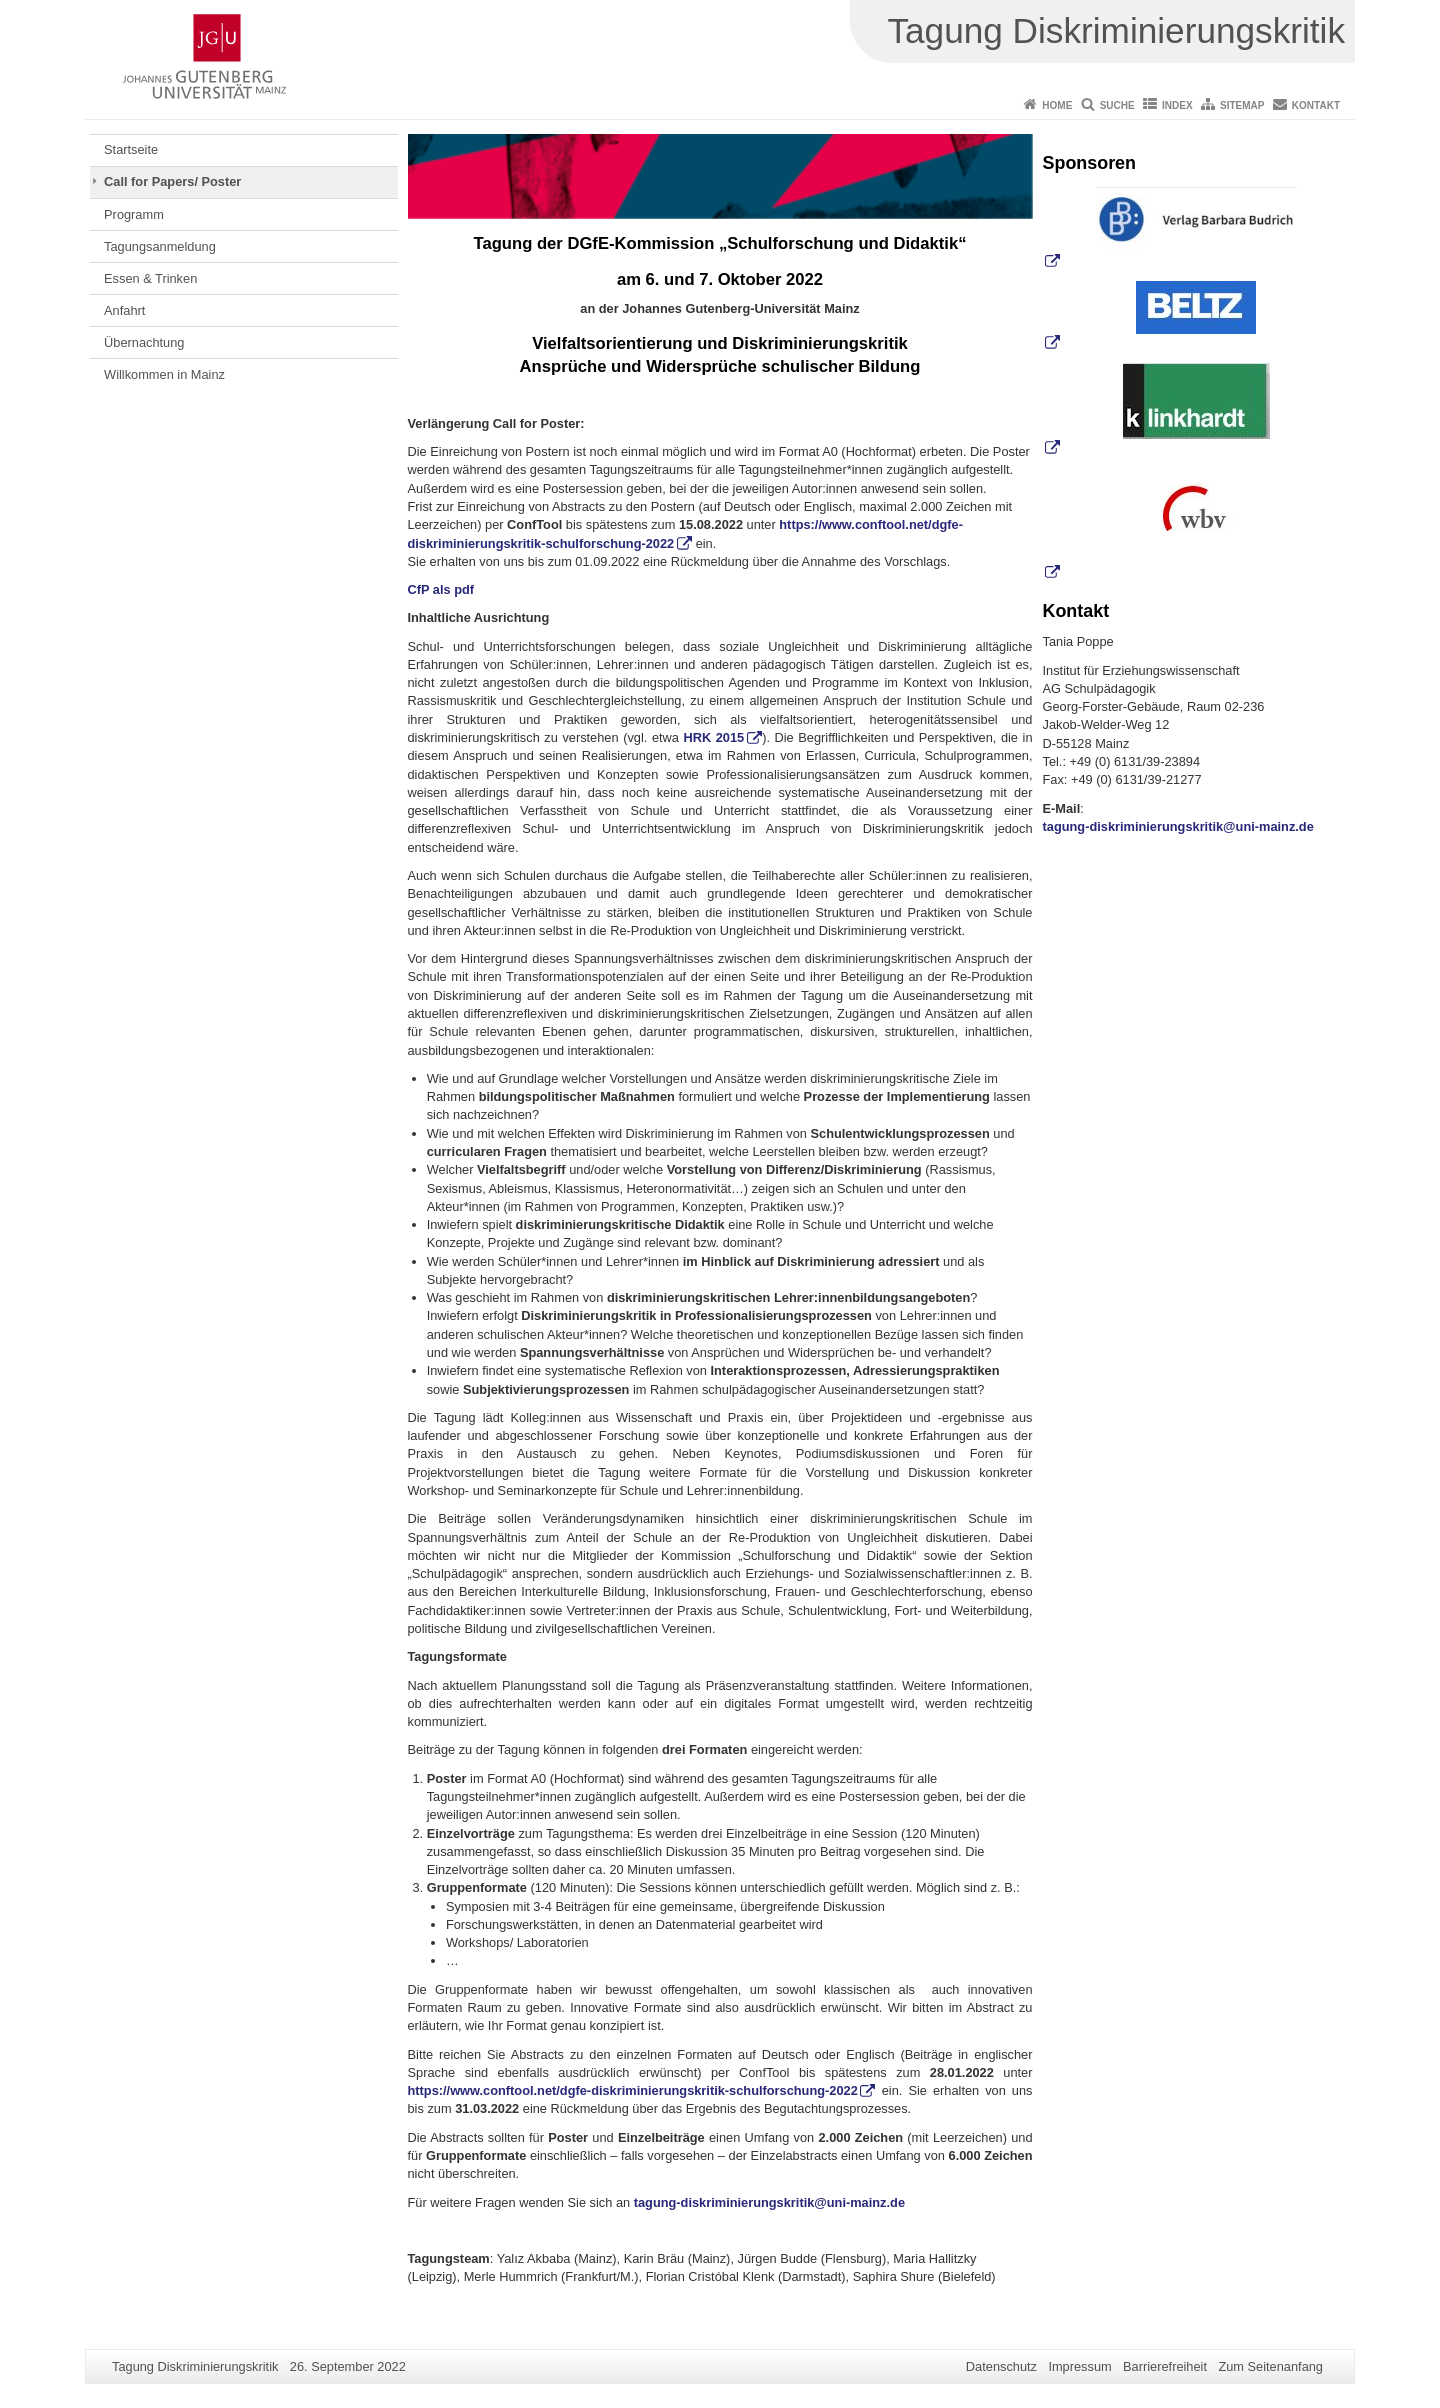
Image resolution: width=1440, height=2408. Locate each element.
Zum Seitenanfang (1270, 2366)
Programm (134, 214)
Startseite (131, 149)
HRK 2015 (713, 737)
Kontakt (1316, 105)
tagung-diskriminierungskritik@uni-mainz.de (769, 2202)
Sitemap (1242, 105)
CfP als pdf (441, 589)
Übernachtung (144, 342)
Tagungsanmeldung (160, 246)
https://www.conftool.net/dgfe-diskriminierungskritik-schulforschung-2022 (633, 2090)
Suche (1117, 105)
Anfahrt (124, 310)
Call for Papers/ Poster (172, 181)
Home (1057, 105)
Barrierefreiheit (1165, 2366)
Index (1177, 105)
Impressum (1079, 2366)
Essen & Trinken (150, 278)
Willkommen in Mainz (164, 374)
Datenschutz (1001, 2366)
